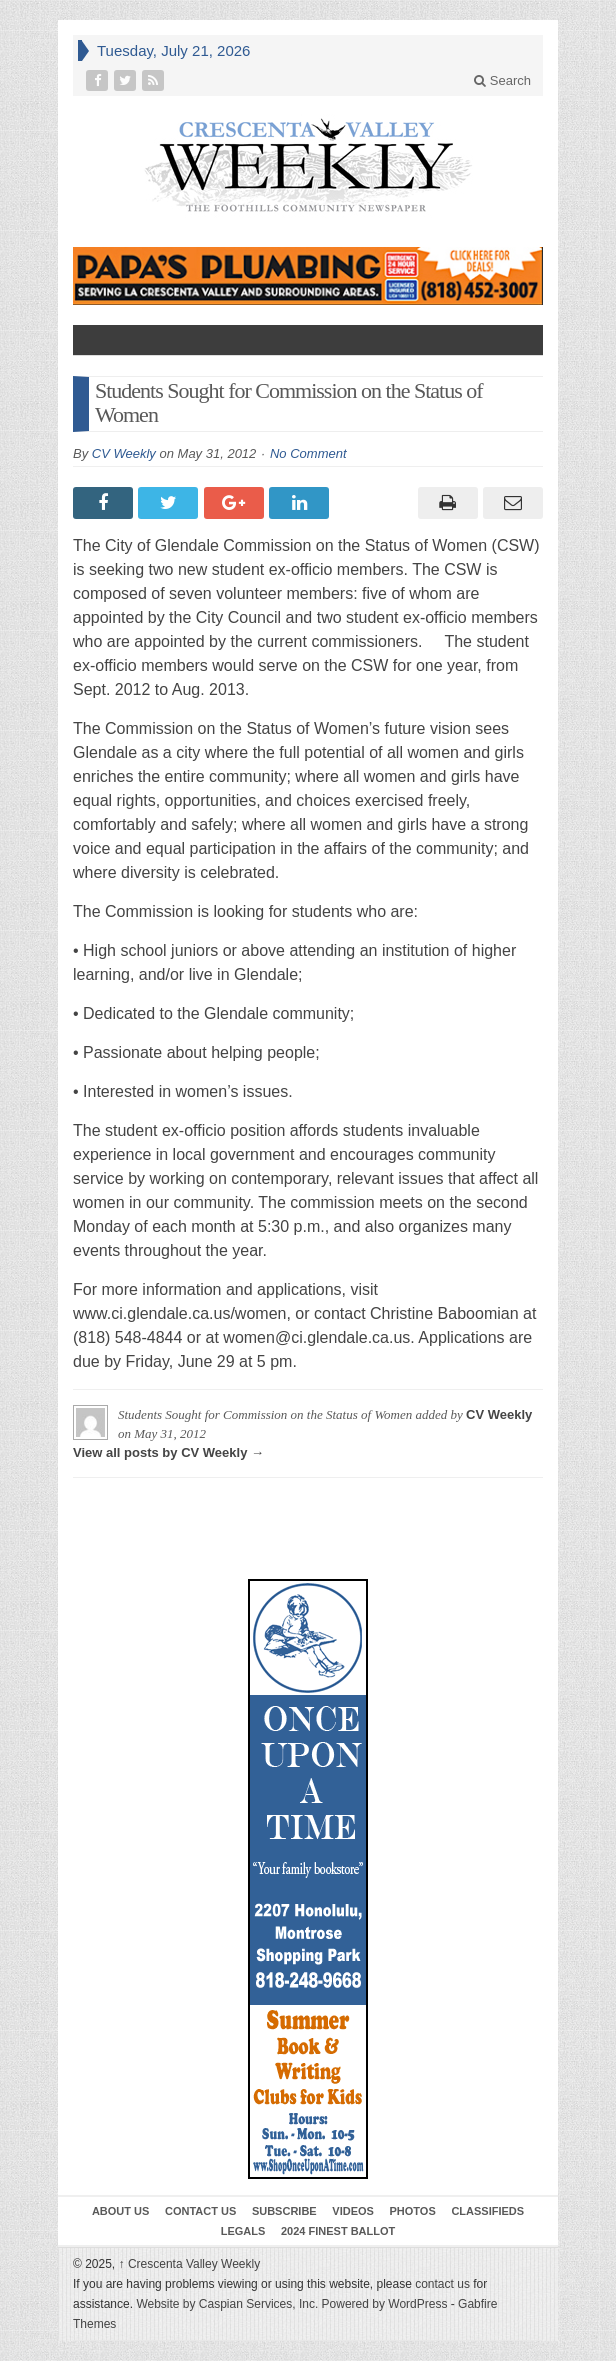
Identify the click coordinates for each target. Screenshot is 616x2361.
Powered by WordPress (385, 2304)
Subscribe (284, 2211)
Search (502, 80)
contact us (442, 2284)
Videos (353, 2211)
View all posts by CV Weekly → (168, 1452)
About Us (120, 2211)
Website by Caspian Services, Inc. (227, 2304)
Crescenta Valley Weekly (190, 2264)
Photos (413, 2211)
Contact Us (200, 2211)
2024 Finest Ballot (338, 2231)
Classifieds (487, 2211)
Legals (243, 2231)
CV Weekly (124, 453)
